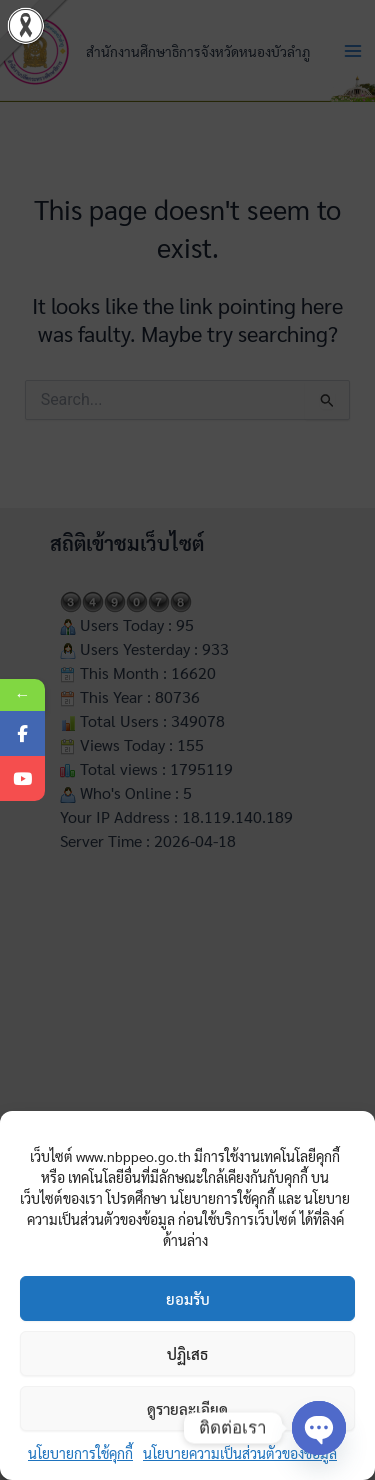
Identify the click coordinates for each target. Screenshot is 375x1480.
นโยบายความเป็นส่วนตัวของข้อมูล (240, 1453)
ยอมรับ (188, 1298)
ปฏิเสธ (187, 1353)
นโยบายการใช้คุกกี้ (80, 1453)
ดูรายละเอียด (187, 1408)
